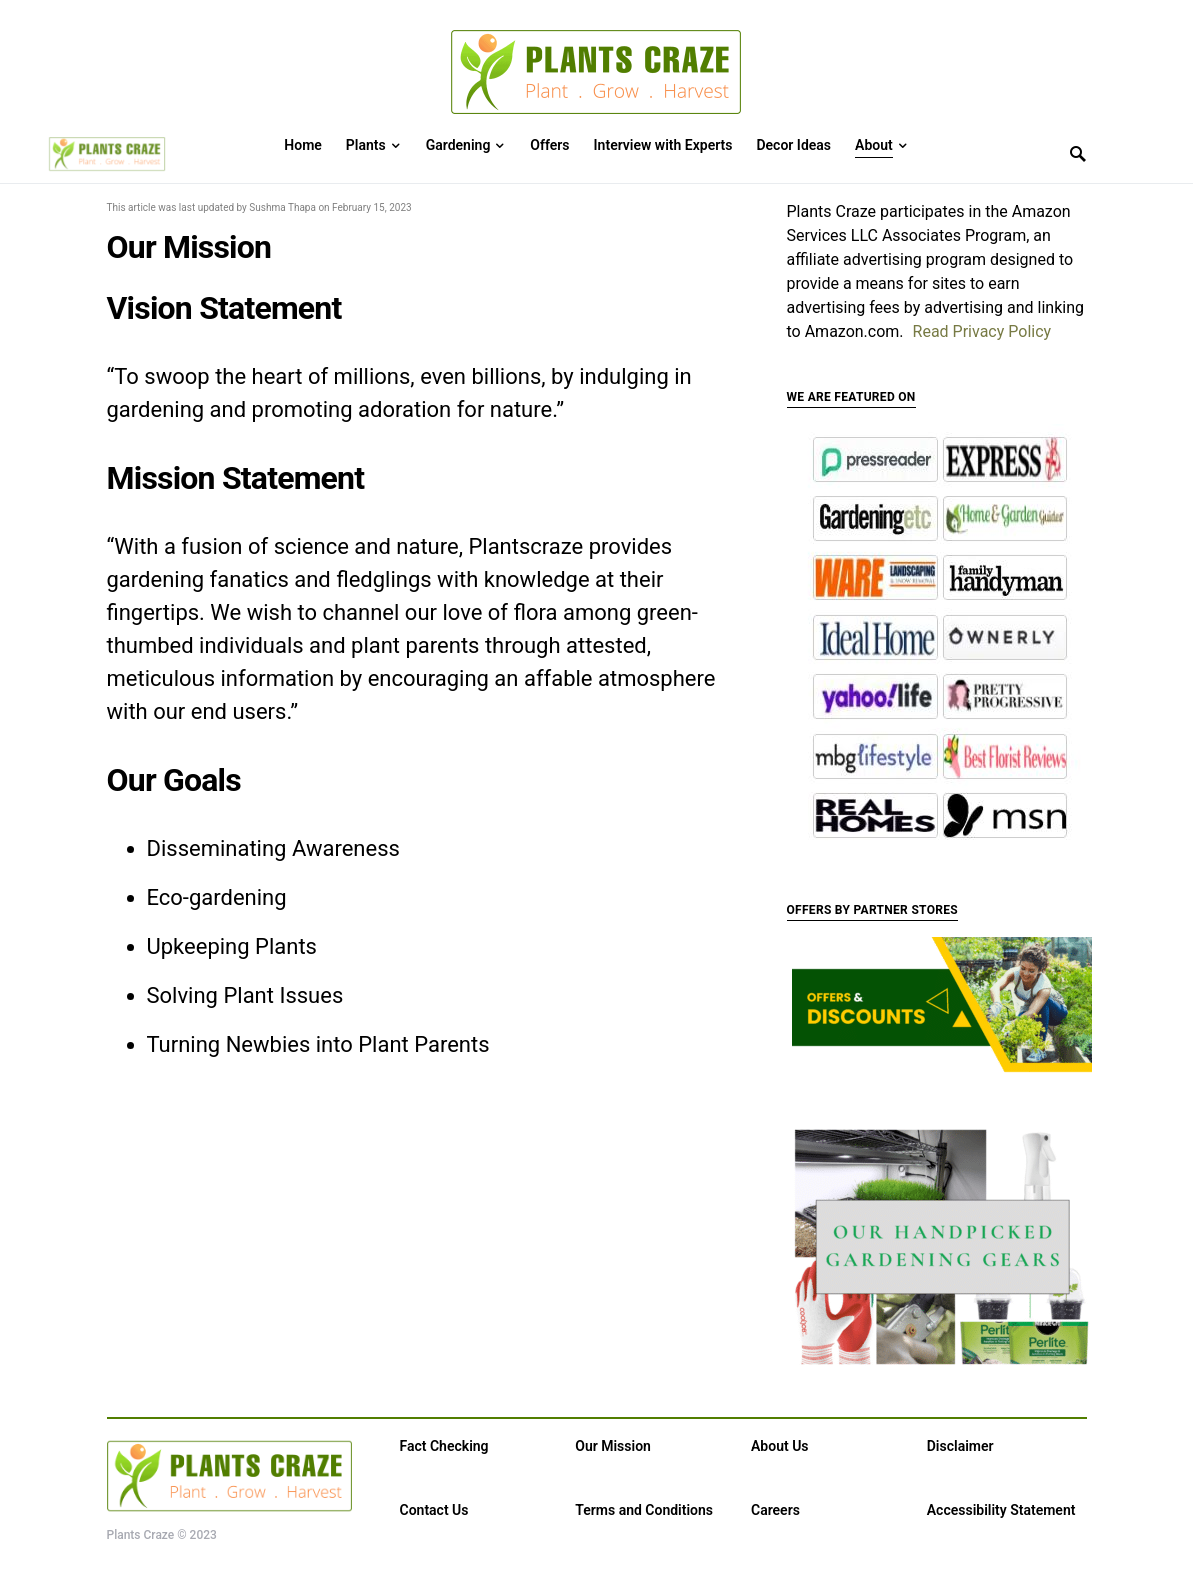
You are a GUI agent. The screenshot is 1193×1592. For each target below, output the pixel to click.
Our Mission (613, 1446)
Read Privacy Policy (982, 331)
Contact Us (434, 1510)
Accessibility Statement (1001, 1510)
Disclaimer (960, 1446)
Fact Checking (444, 1446)
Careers (775, 1510)
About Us (780, 1446)
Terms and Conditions (644, 1510)
